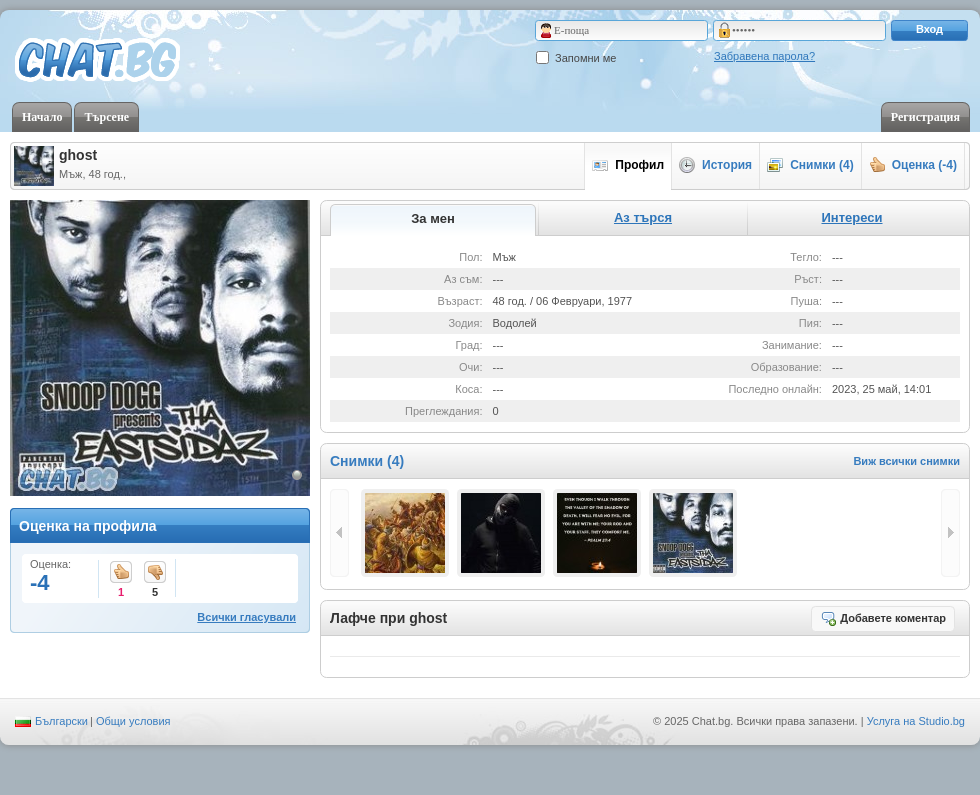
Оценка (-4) (913, 165)
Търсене (106, 117)
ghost (78, 155)
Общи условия (133, 721)
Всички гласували (246, 617)
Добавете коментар (883, 618)
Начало (42, 117)
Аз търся (643, 217)
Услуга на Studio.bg (916, 721)
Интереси (851, 217)
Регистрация (925, 117)
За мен (433, 218)
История (715, 165)
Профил (628, 165)
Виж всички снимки (906, 461)
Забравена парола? (764, 56)
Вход (929, 29)
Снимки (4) (810, 165)
